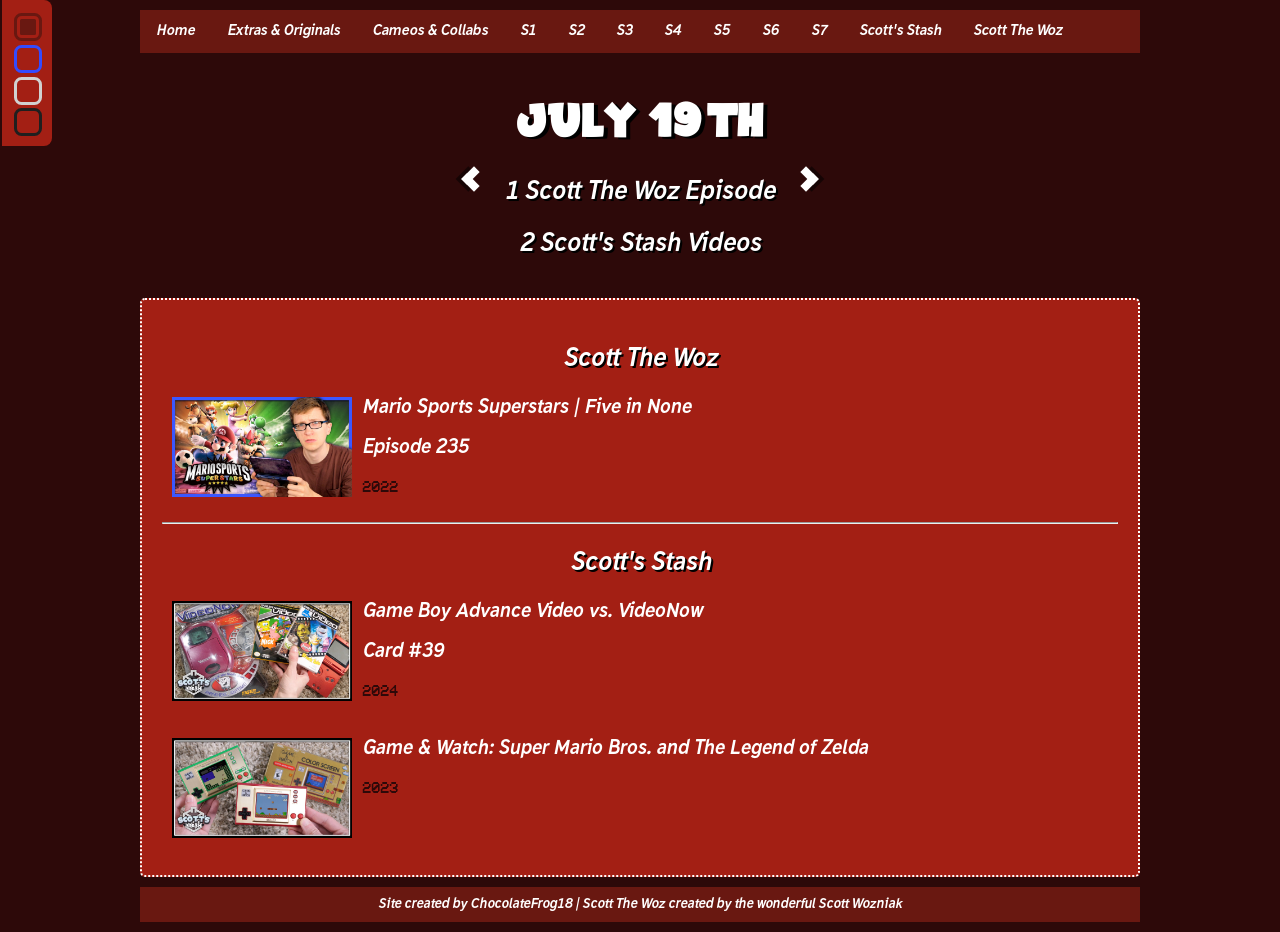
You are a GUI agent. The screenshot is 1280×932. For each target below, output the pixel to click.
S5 (721, 31)
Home (175, 31)
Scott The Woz (1017, 31)
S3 (624, 31)
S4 (672, 31)
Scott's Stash (900, 31)
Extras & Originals (283, 31)
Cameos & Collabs (430, 31)
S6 (770, 31)
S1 (528, 31)
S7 (819, 31)
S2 (576, 31)
